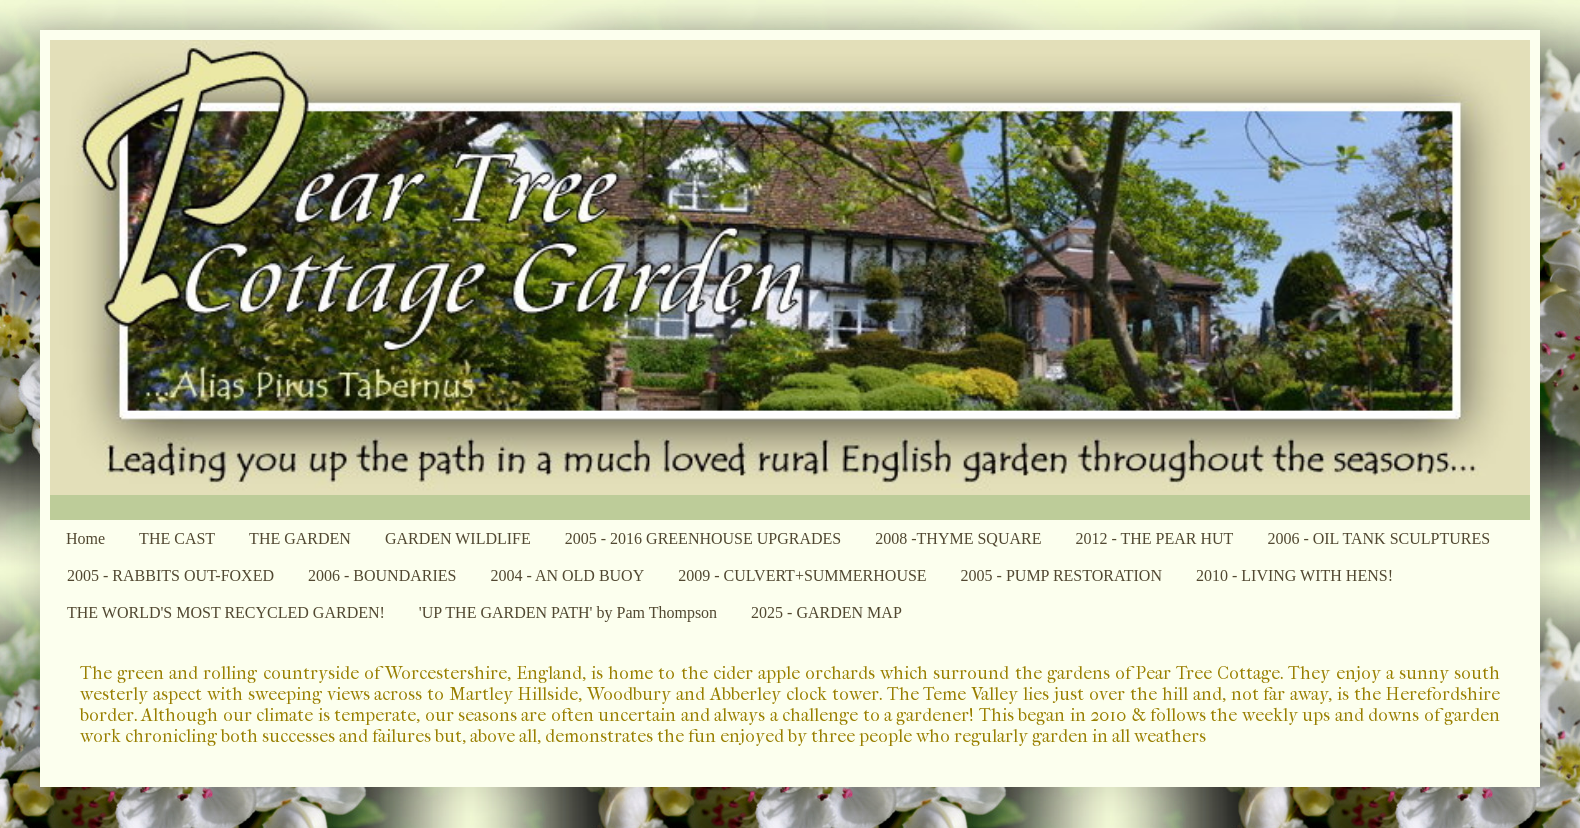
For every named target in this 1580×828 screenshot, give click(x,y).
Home (85, 538)
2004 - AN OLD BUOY (567, 575)
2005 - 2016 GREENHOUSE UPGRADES (703, 538)
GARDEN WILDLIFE (458, 538)
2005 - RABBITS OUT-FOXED (170, 575)
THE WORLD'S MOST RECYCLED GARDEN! (226, 612)
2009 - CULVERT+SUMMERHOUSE (802, 575)
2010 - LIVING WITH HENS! (1294, 575)
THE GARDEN (300, 538)
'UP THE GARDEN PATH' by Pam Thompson (568, 612)
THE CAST (177, 538)
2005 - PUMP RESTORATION (1061, 575)
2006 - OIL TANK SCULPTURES (1378, 538)
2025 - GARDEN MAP (826, 612)
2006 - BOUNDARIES (382, 575)
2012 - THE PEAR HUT (1154, 538)
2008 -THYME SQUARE (958, 538)
